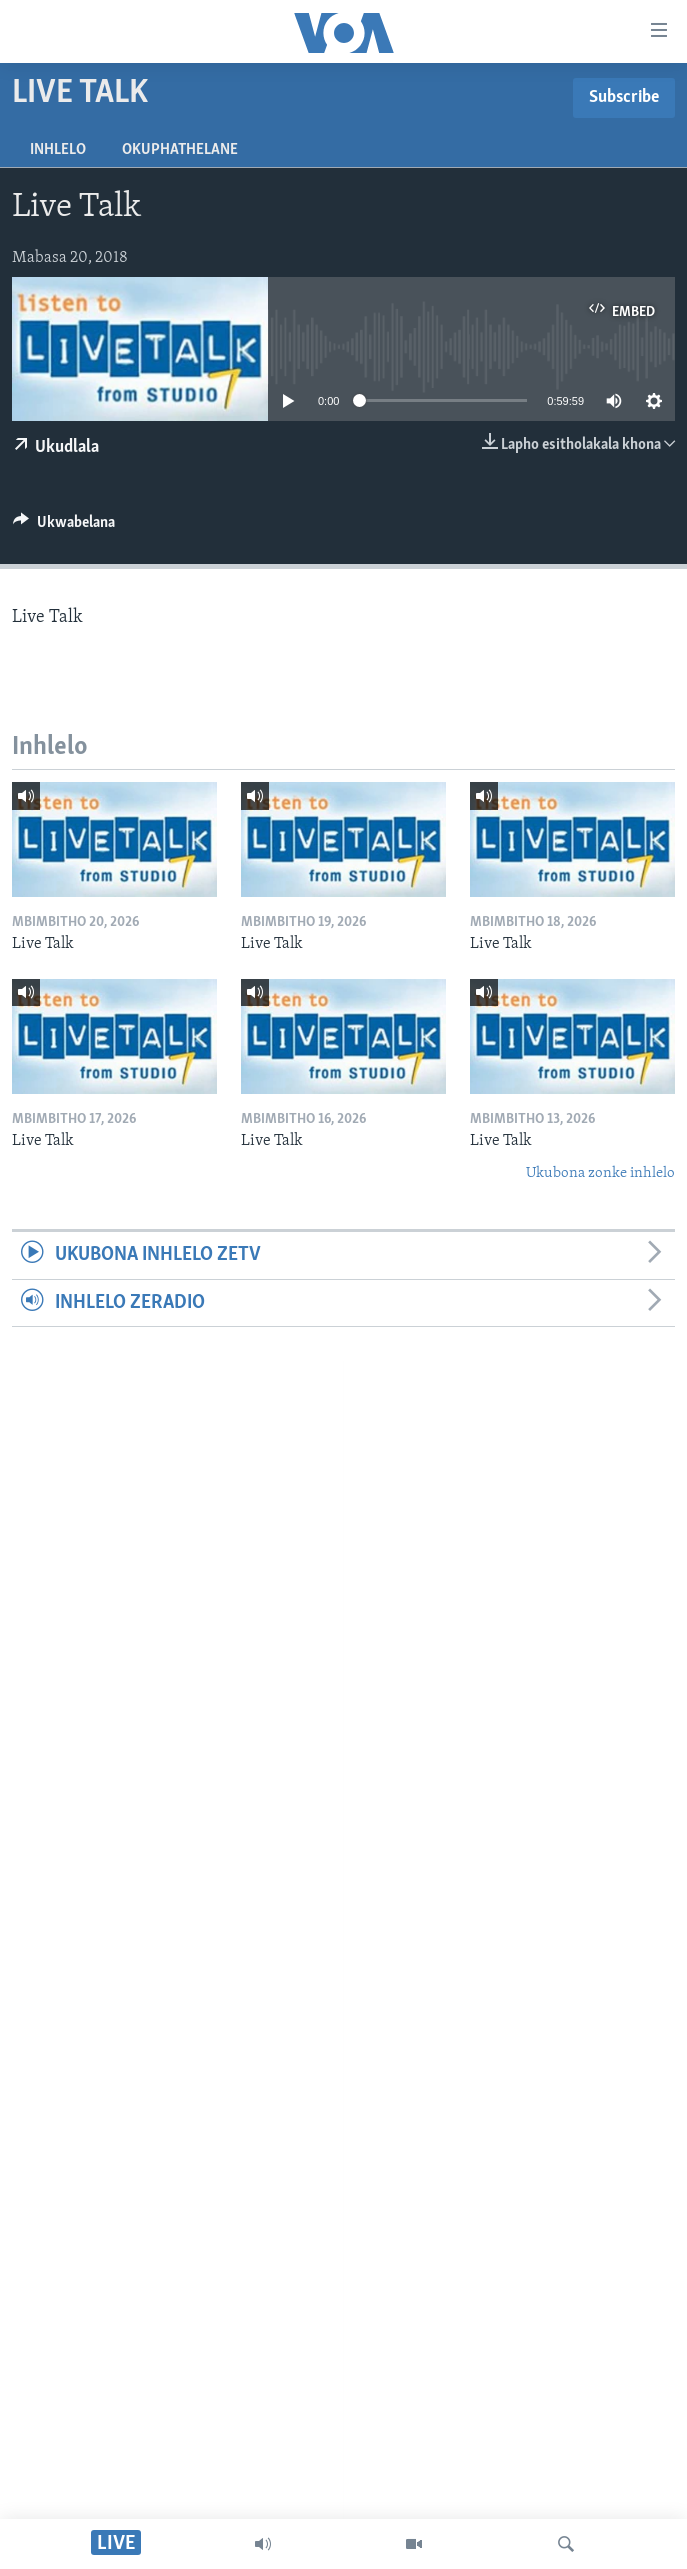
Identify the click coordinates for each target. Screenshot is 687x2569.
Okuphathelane (180, 150)
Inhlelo (58, 150)
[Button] (64, 527)
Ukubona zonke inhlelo (600, 1173)
